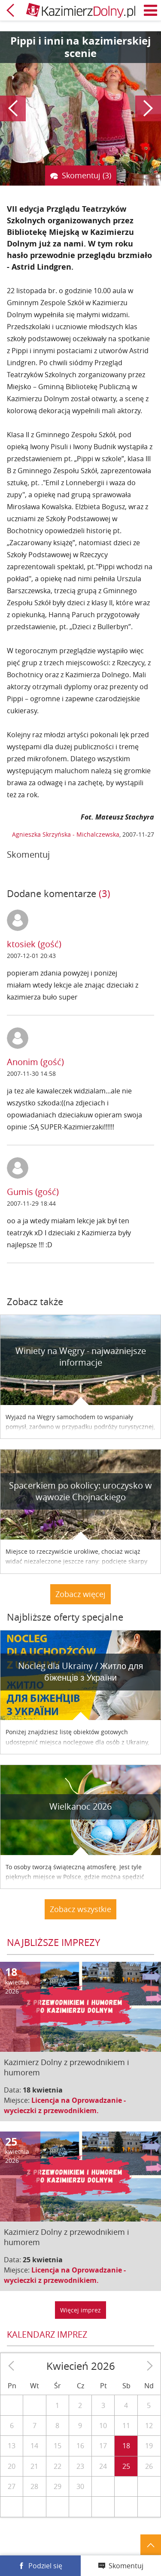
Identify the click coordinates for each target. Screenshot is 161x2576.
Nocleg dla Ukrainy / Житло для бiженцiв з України (80, 1671)
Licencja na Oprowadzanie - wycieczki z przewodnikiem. (65, 2105)
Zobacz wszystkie (80, 1909)
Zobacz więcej (80, 1594)
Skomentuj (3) (86, 175)
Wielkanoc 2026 (80, 1806)
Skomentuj (126, 2565)
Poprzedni (13, 108)
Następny (148, 108)
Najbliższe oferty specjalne (65, 1617)
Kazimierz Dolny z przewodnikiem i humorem (66, 2067)
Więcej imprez (80, 2310)
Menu (150, 10)
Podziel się (45, 2565)
